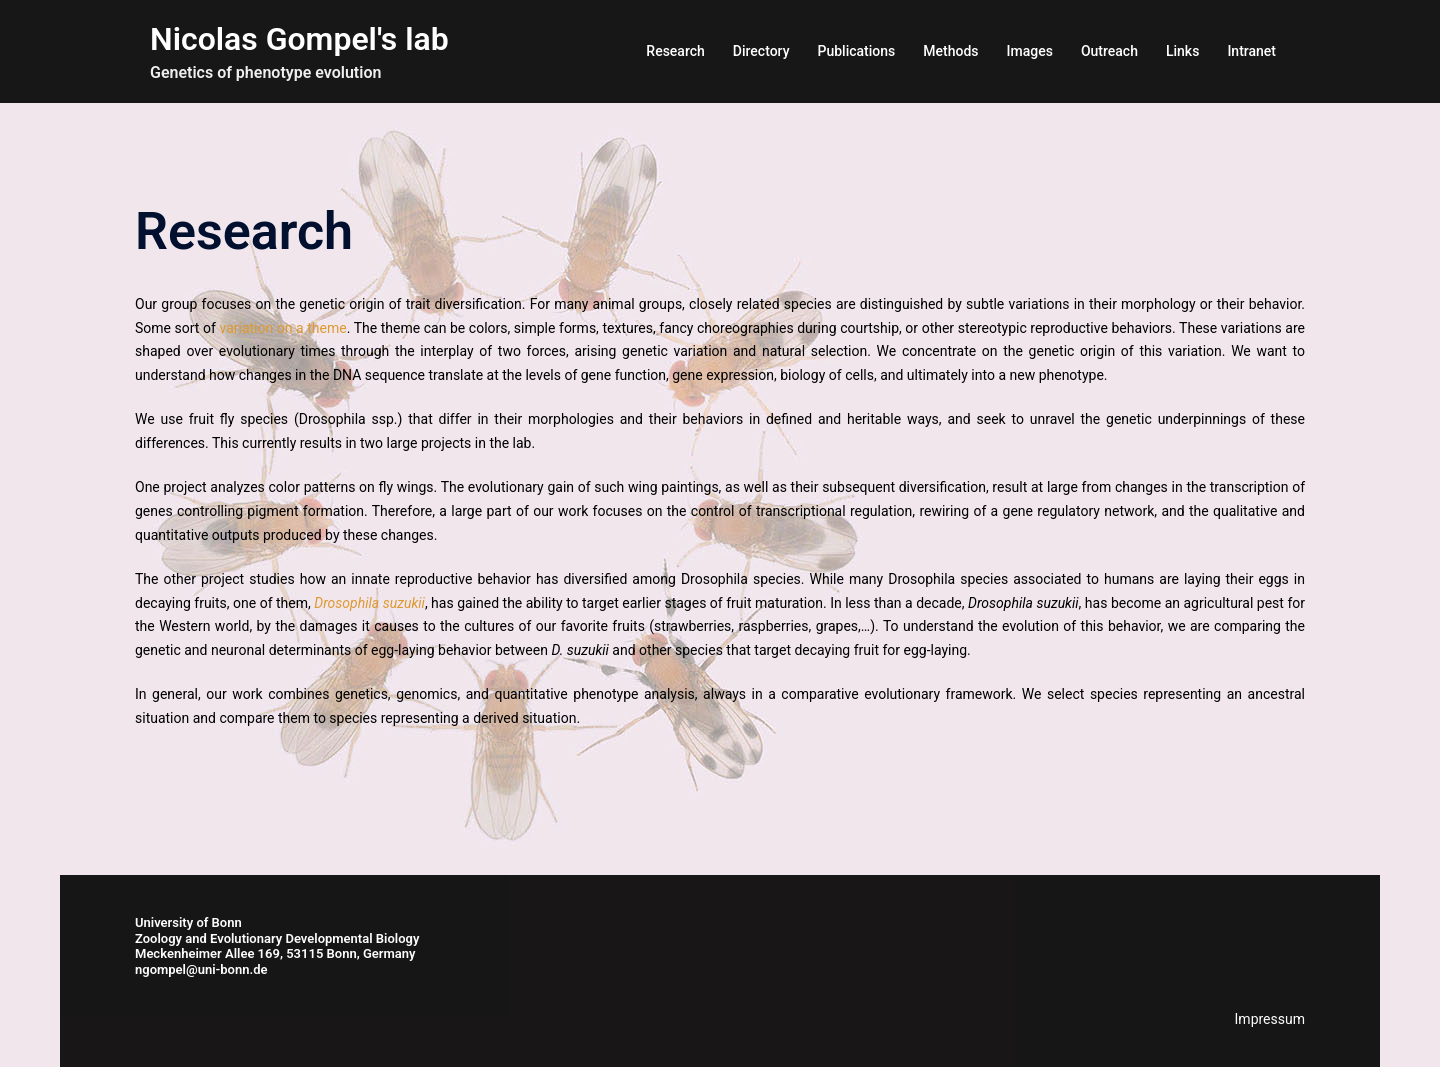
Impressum (1270, 1019)
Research (675, 51)
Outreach (1109, 51)
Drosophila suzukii (369, 603)
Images (1030, 51)
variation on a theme (282, 328)
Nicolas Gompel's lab (299, 39)
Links (1182, 51)
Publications (857, 51)
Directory (761, 51)
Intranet (1251, 51)
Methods (950, 51)
